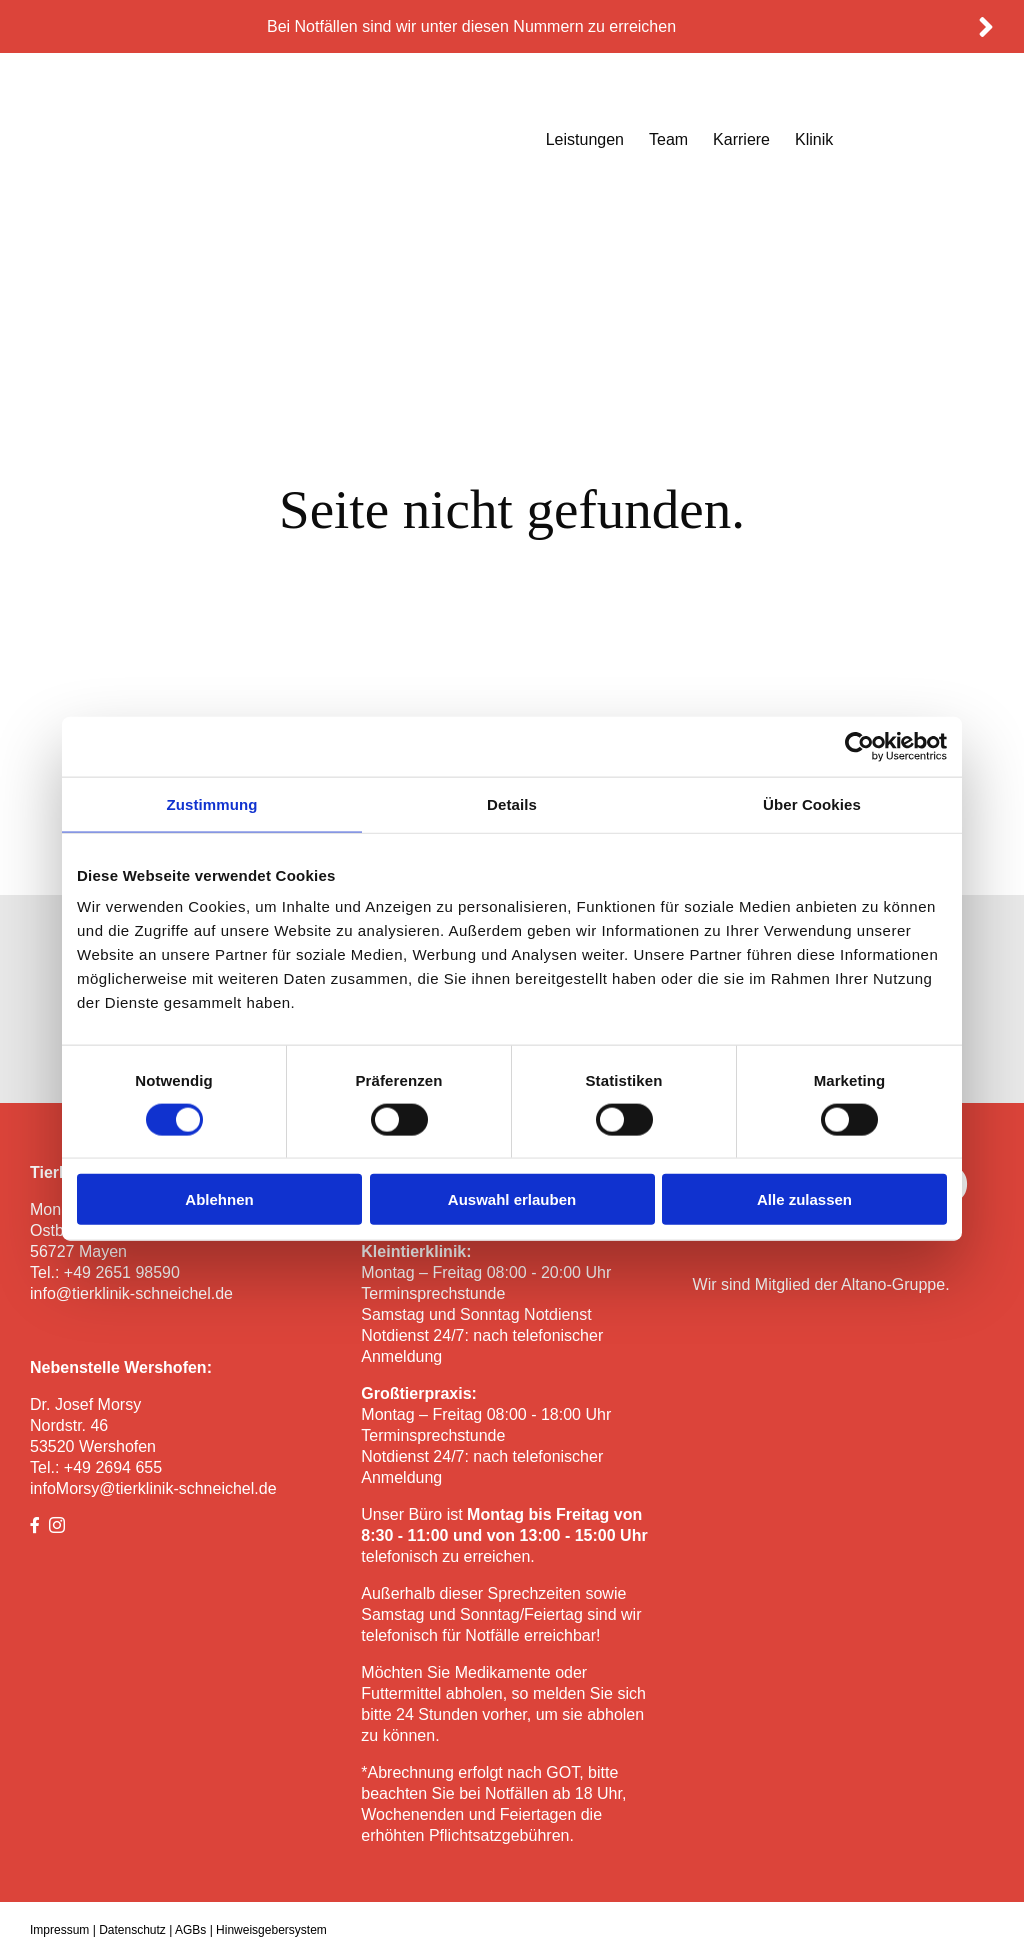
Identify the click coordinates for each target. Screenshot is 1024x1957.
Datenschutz (132, 1930)
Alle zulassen (804, 1199)
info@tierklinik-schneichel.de (131, 1293)
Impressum (59, 1930)
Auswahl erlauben (512, 1199)
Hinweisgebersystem (271, 1930)
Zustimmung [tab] (212, 803)
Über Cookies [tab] (812, 803)
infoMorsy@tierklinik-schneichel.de (153, 1488)
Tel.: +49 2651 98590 (105, 1272)
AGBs (190, 1930)
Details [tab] (512, 803)
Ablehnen (219, 1199)
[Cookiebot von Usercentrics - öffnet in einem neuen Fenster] (859, 746)
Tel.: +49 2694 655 (96, 1467)
